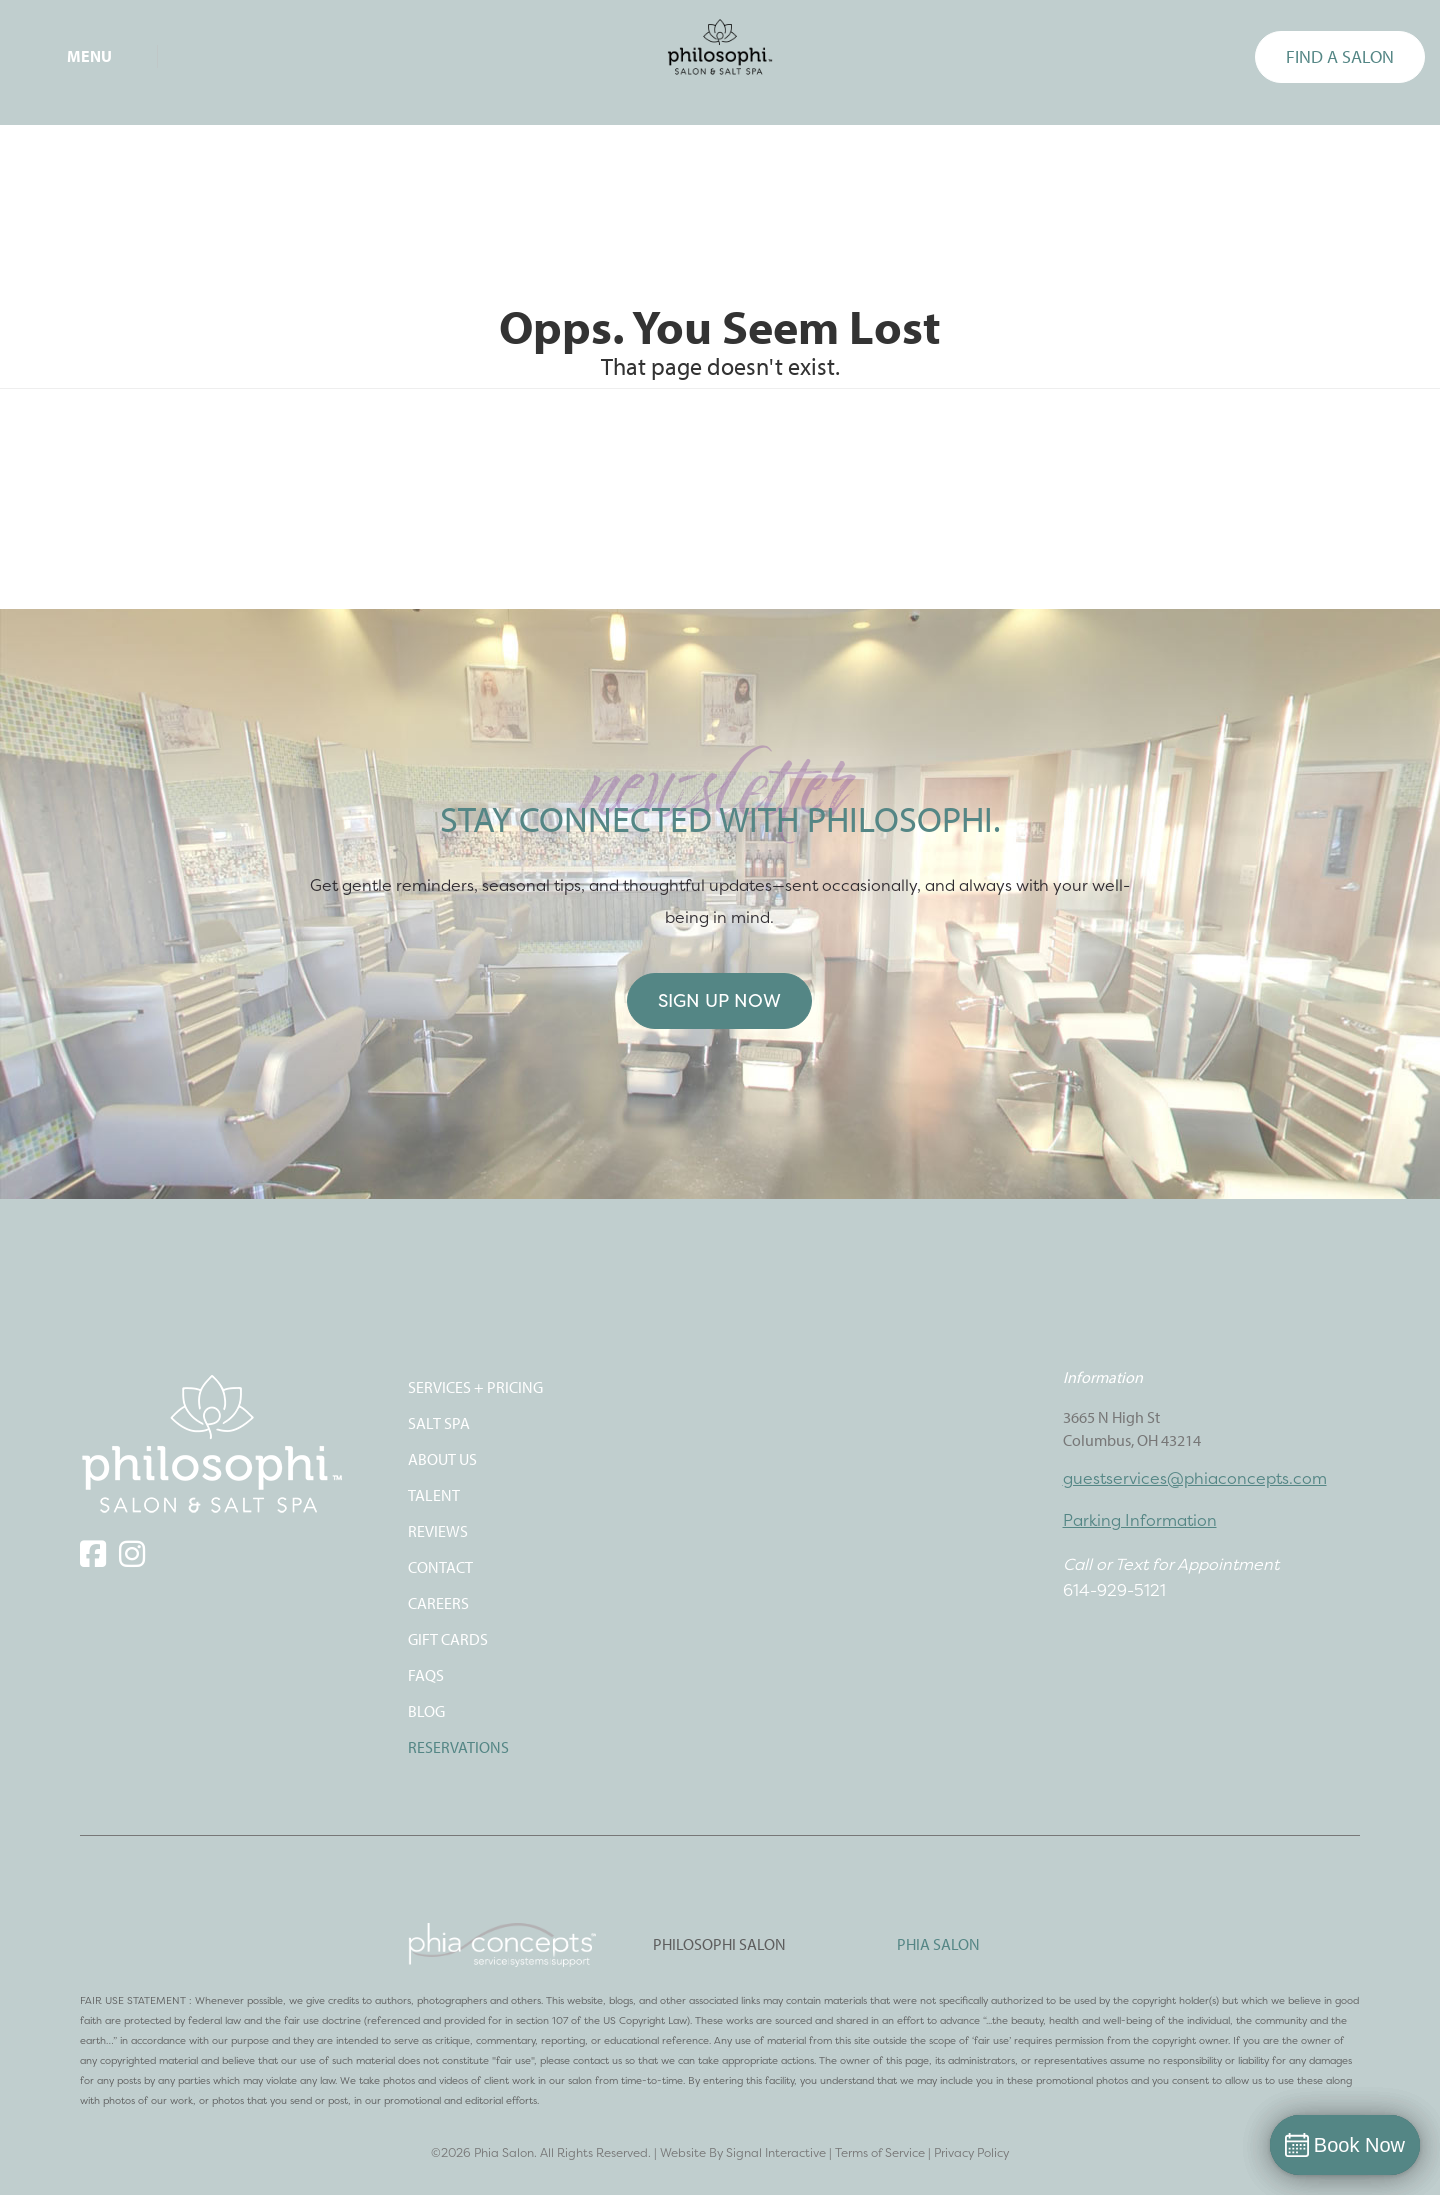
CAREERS (438, 1603)
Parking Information (1140, 1520)
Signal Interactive (776, 2152)
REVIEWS (438, 1531)
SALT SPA (439, 1423)
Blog (426, 1711)
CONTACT (440, 1567)
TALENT (434, 1495)
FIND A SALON (1340, 56)
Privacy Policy (971, 2152)
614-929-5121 (1114, 1590)
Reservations (458, 1747)
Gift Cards (448, 1639)
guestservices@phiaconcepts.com (1195, 1478)
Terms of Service (880, 2152)
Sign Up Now (719, 1000)
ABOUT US (442, 1459)
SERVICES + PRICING (475, 1387)
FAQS (426, 1675)
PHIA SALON (938, 1944)
